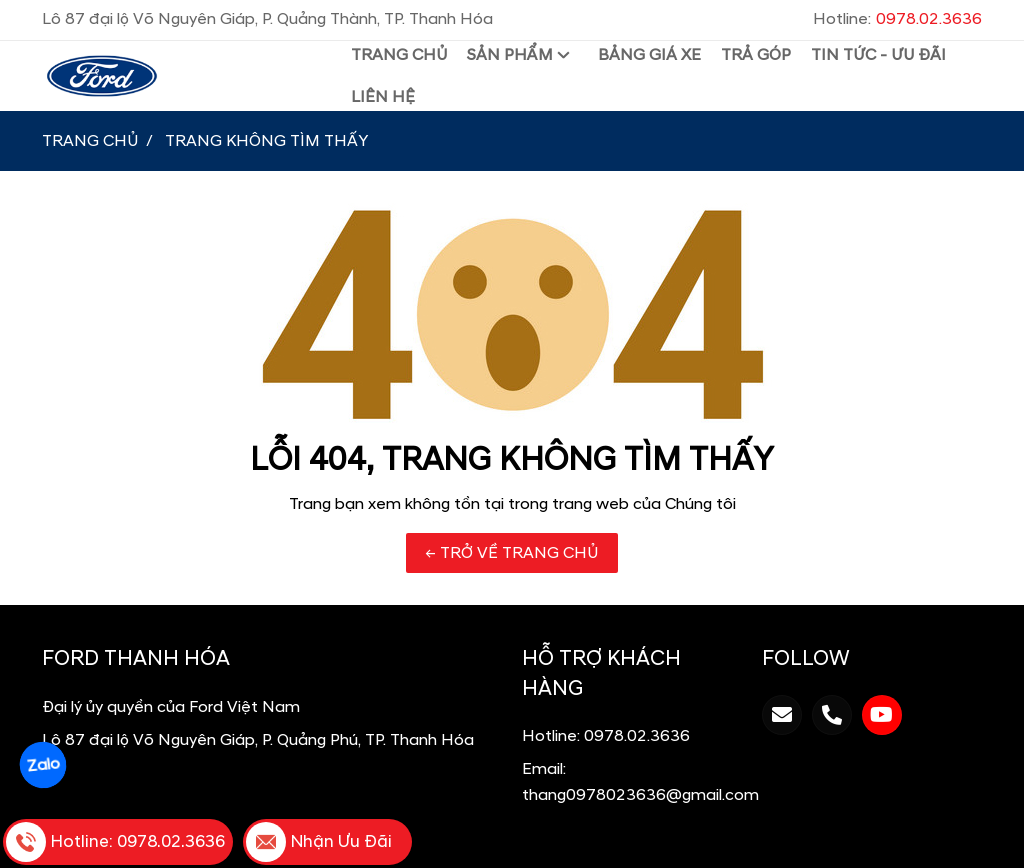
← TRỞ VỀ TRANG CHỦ (512, 553)
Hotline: (897, 19)
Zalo (42, 765)
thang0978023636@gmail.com (640, 795)
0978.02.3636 (637, 736)
